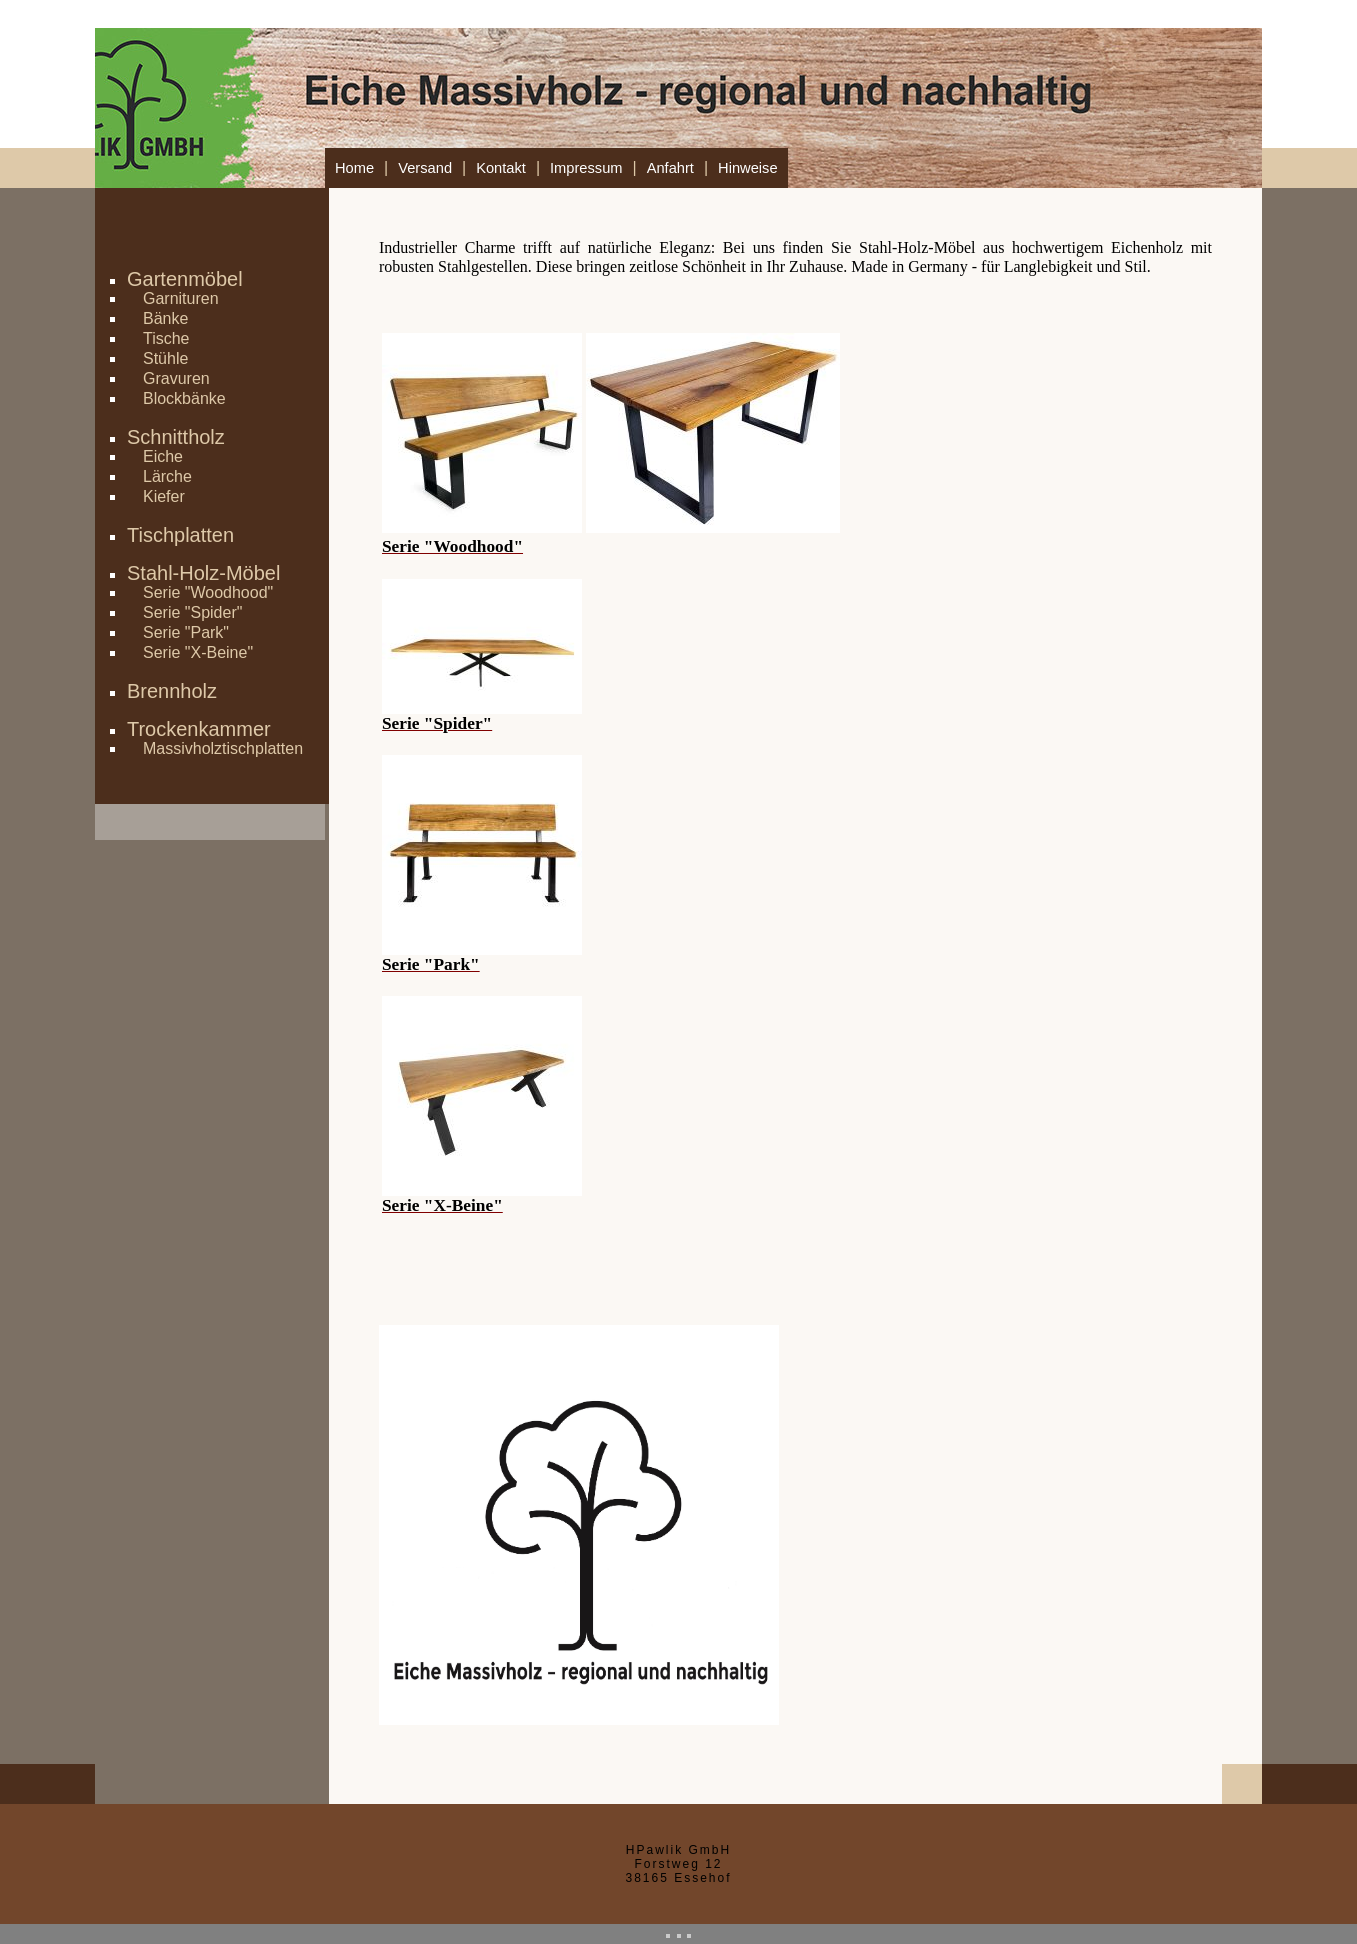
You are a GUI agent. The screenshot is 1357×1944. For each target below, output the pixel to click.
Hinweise (747, 168)
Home (354, 168)
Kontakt (501, 168)
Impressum (586, 168)
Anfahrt (670, 168)
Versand (425, 168)
